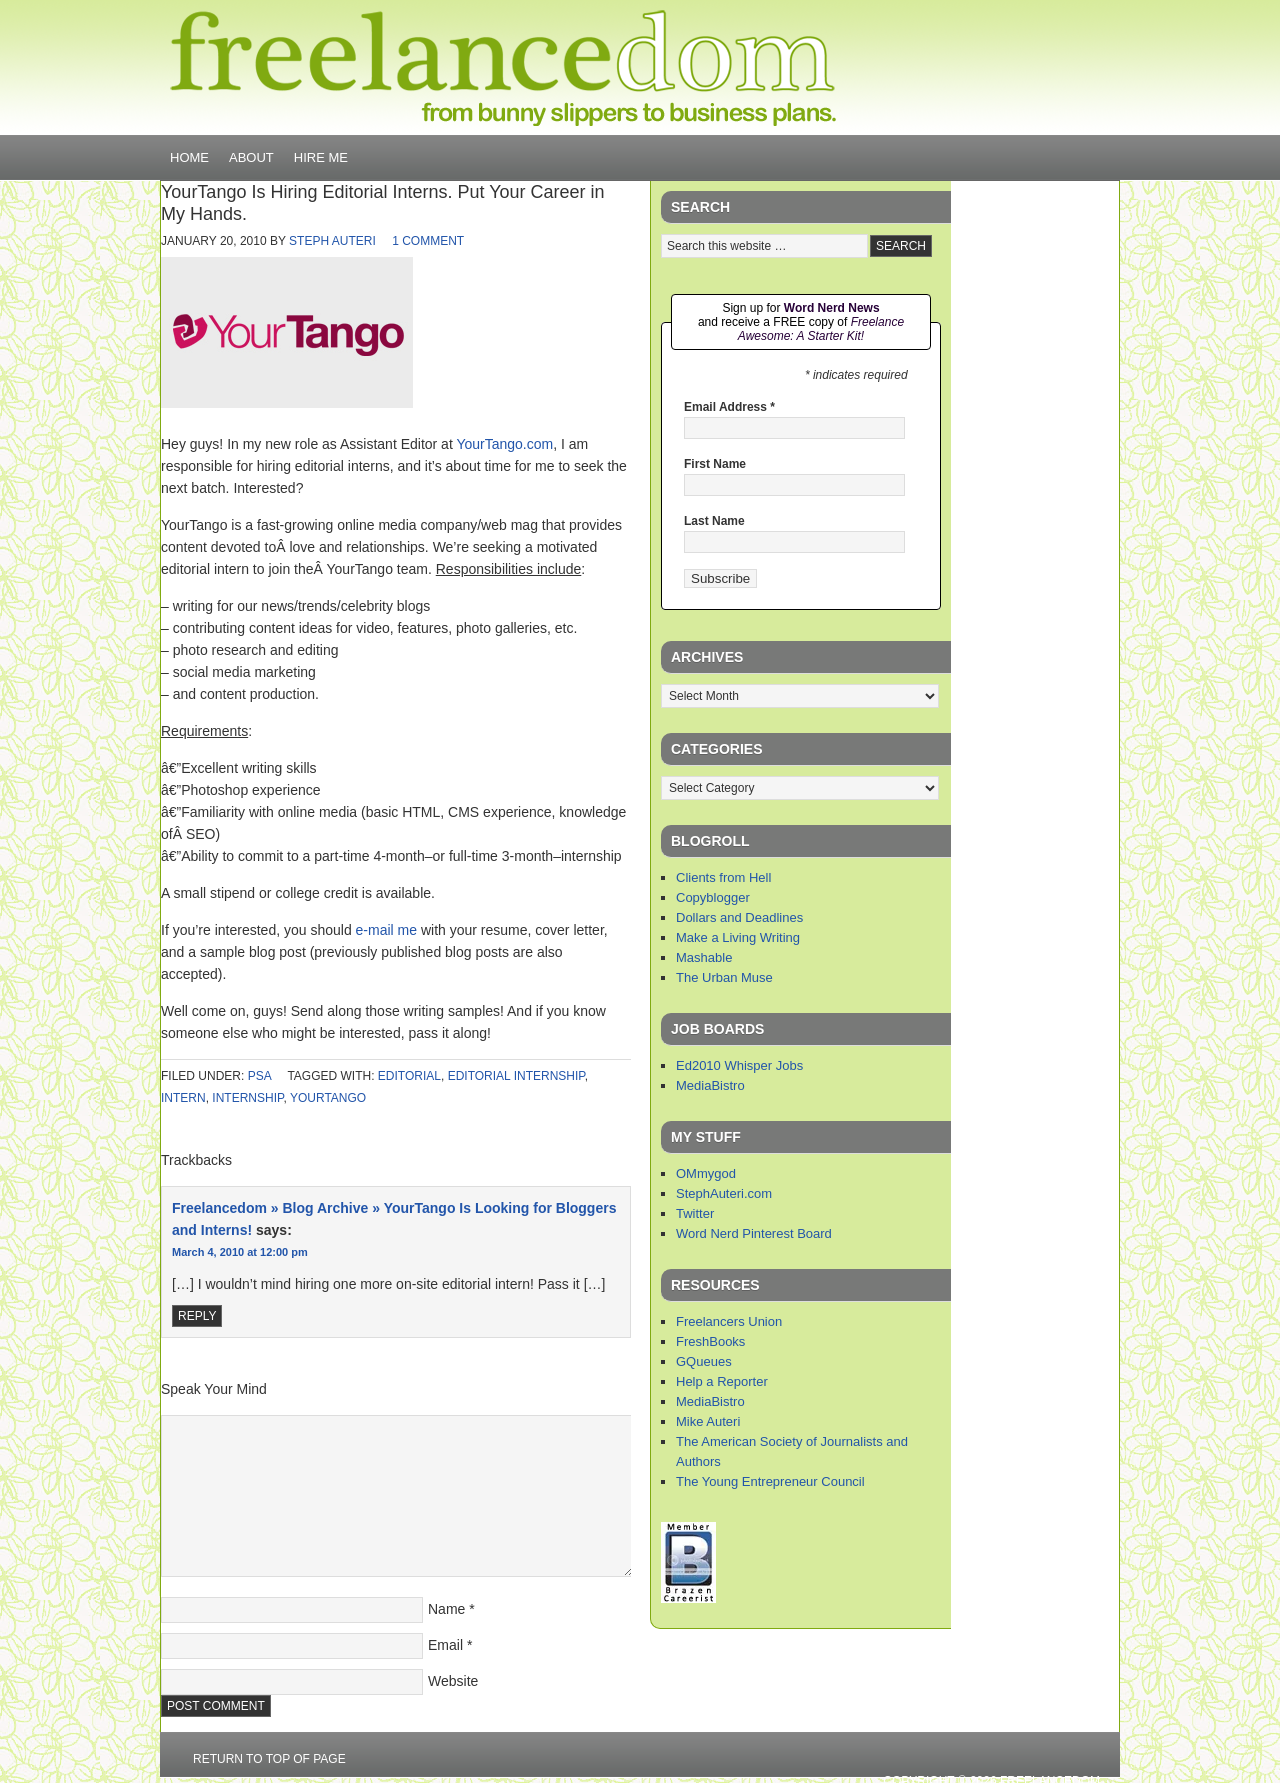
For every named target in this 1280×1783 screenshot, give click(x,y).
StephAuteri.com (724, 1193)
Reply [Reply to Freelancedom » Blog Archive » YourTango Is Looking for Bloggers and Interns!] (197, 1316)
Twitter (695, 1213)
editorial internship (516, 1076)
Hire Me (321, 157)
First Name (715, 464)
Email (445, 1645)
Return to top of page (269, 1759)
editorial (409, 1076)
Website (453, 1681)
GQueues (704, 1361)
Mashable (704, 957)
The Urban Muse (724, 977)
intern (183, 1098)
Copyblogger (713, 897)
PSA (259, 1076)
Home (189, 157)
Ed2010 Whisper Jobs (739, 1065)
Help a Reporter (722, 1381)
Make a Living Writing (738, 937)
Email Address (729, 407)
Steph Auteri (332, 241)
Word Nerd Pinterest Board (754, 1233)
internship (247, 1098)
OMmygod (706, 1173)
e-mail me (386, 930)
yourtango (328, 1098)
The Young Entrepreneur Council (770, 1481)
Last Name (714, 521)
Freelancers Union (729, 1321)
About (251, 157)
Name (446, 1609)
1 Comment (428, 241)
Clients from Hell (723, 877)
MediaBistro (710, 1085)
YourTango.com (504, 444)
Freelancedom (503, 68)
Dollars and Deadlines (739, 917)
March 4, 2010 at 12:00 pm (240, 1252)
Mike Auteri (708, 1421)
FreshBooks (710, 1341)
